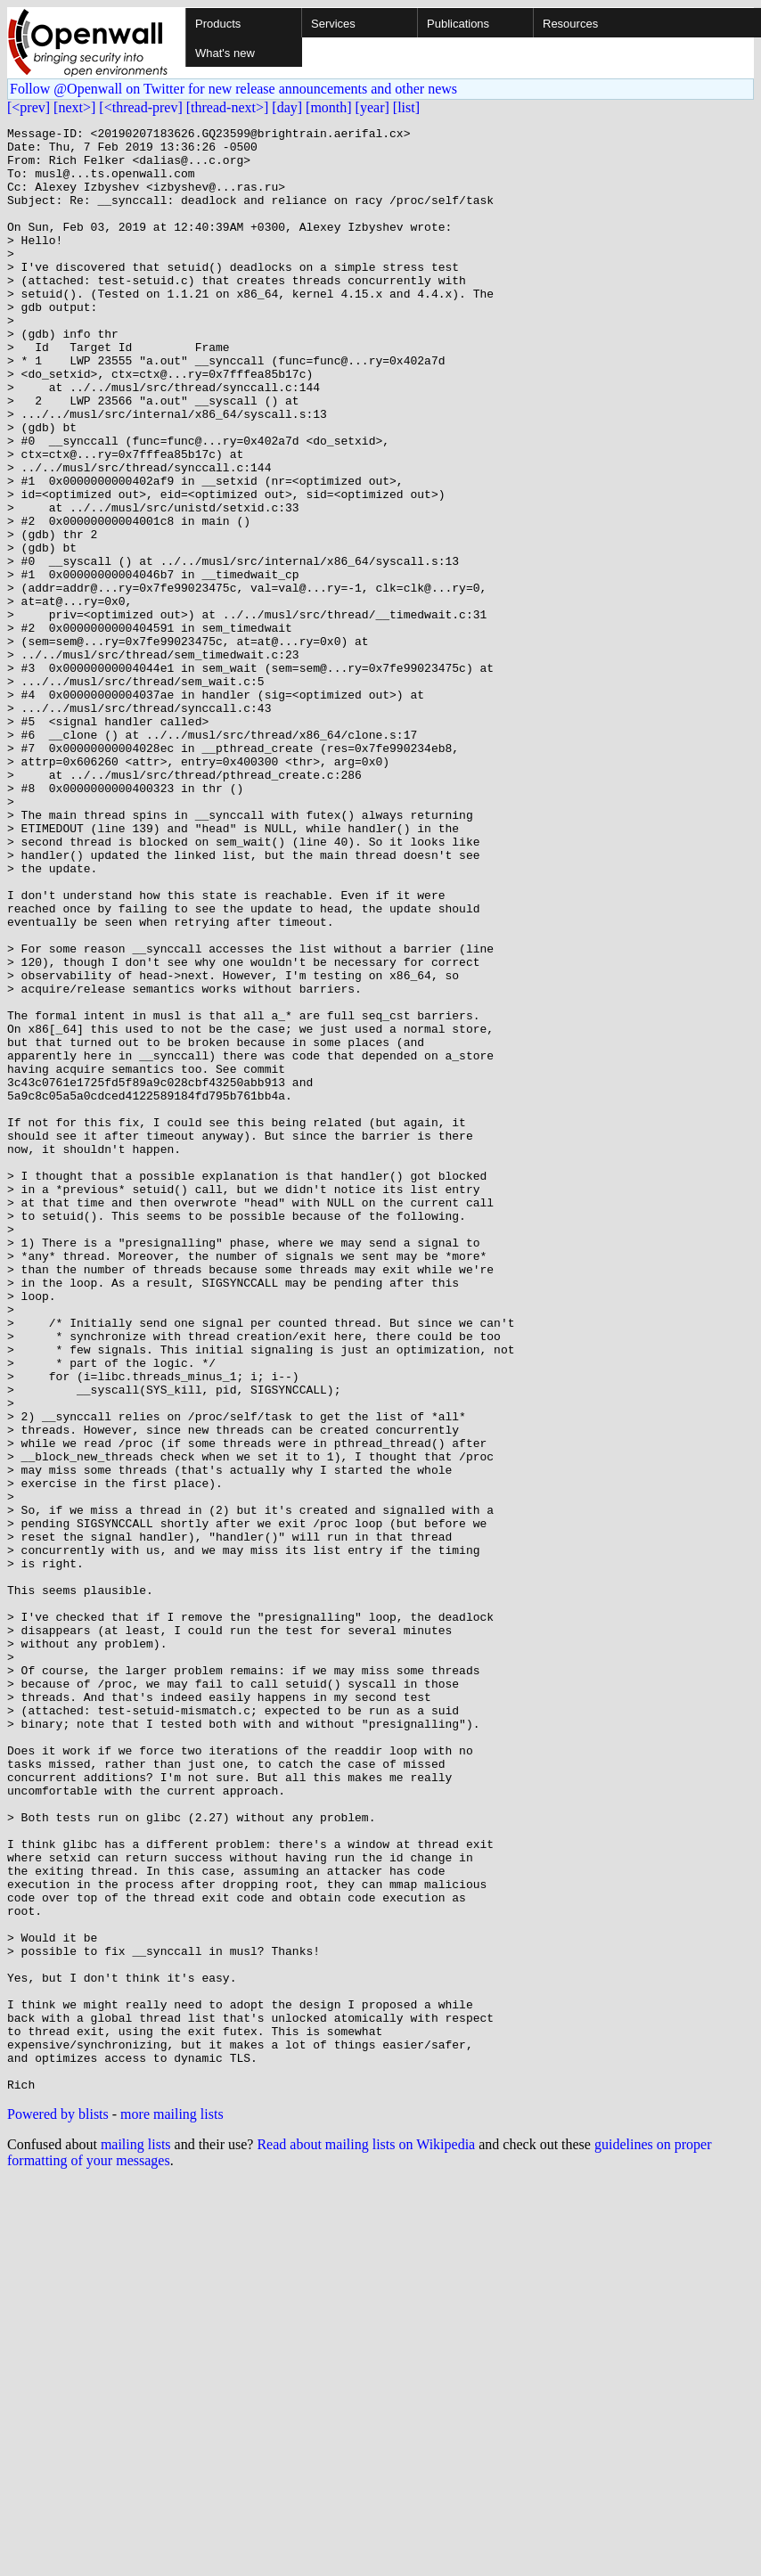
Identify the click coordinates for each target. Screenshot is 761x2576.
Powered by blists (58, 2507)
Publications (458, 23)
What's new (225, 53)
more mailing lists (172, 2507)
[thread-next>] (227, 107)
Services (333, 23)
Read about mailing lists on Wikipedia (366, 2537)
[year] (372, 107)
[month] (329, 107)
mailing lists (136, 2537)
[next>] (74, 107)
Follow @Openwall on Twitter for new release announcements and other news (233, 88)
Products (218, 23)
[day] (287, 107)
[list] (406, 107)
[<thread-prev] (140, 107)
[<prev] (28, 107)
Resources (570, 23)
